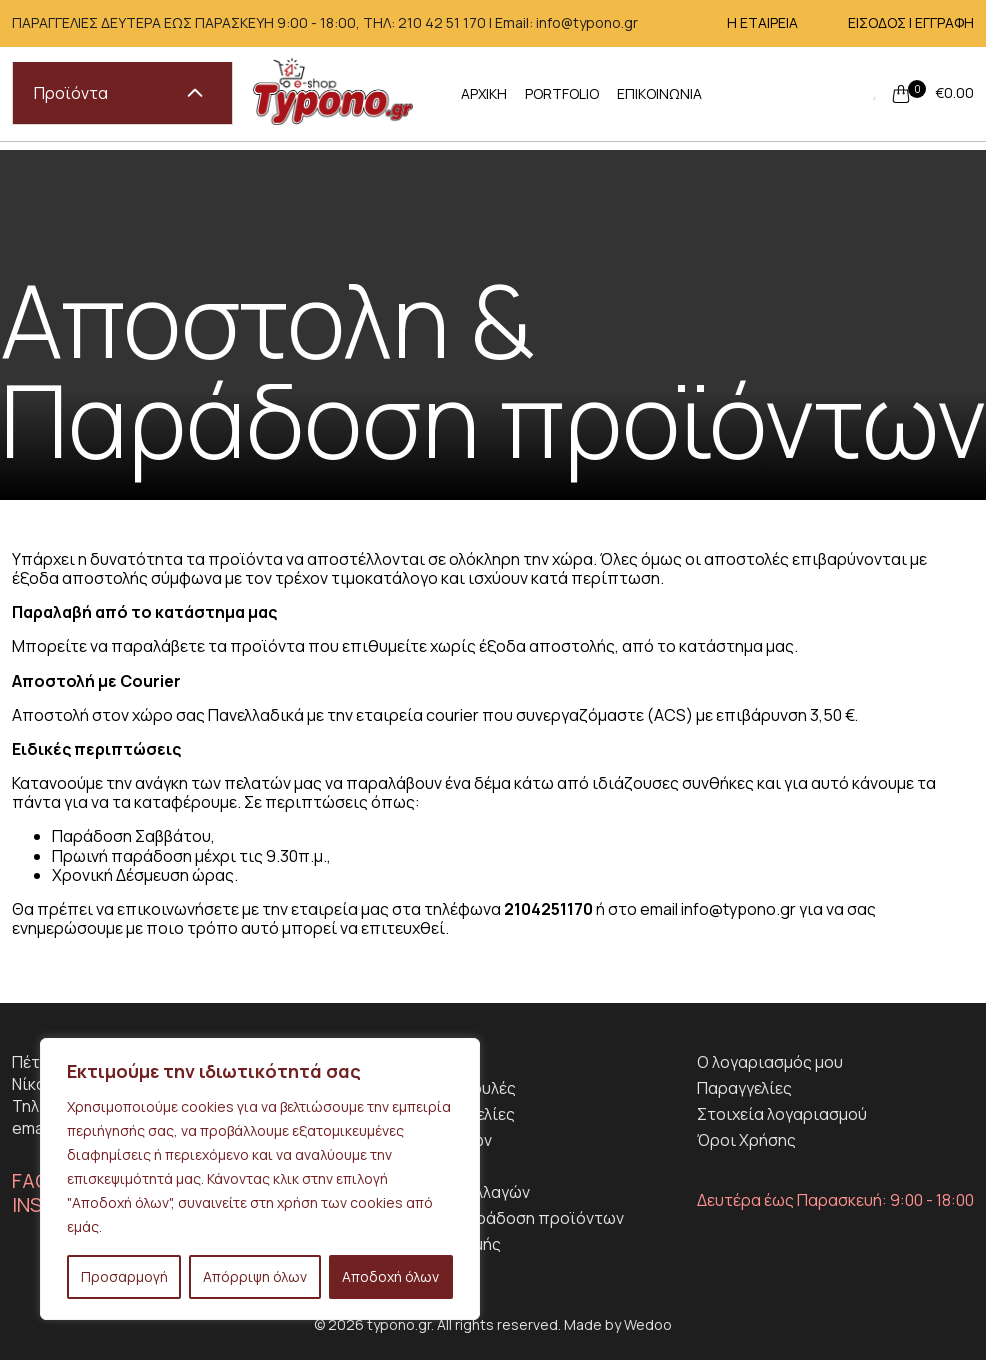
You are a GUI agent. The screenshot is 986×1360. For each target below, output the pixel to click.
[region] (260, 1179)
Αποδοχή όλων (390, 1276)
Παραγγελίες (744, 1088)
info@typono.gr (738, 909)
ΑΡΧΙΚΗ (484, 93)
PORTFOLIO (562, 93)
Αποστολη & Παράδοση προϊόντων (492, 1218)
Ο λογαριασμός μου (770, 1062)
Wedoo (648, 1324)
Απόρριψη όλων (255, 1276)
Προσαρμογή (124, 1276)
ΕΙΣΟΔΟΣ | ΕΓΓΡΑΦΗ (911, 22)
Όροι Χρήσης (746, 1140)
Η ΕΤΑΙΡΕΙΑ (762, 22)
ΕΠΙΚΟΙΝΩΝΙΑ (659, 93)
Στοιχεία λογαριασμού (782, 1114)
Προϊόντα (118, 93)
